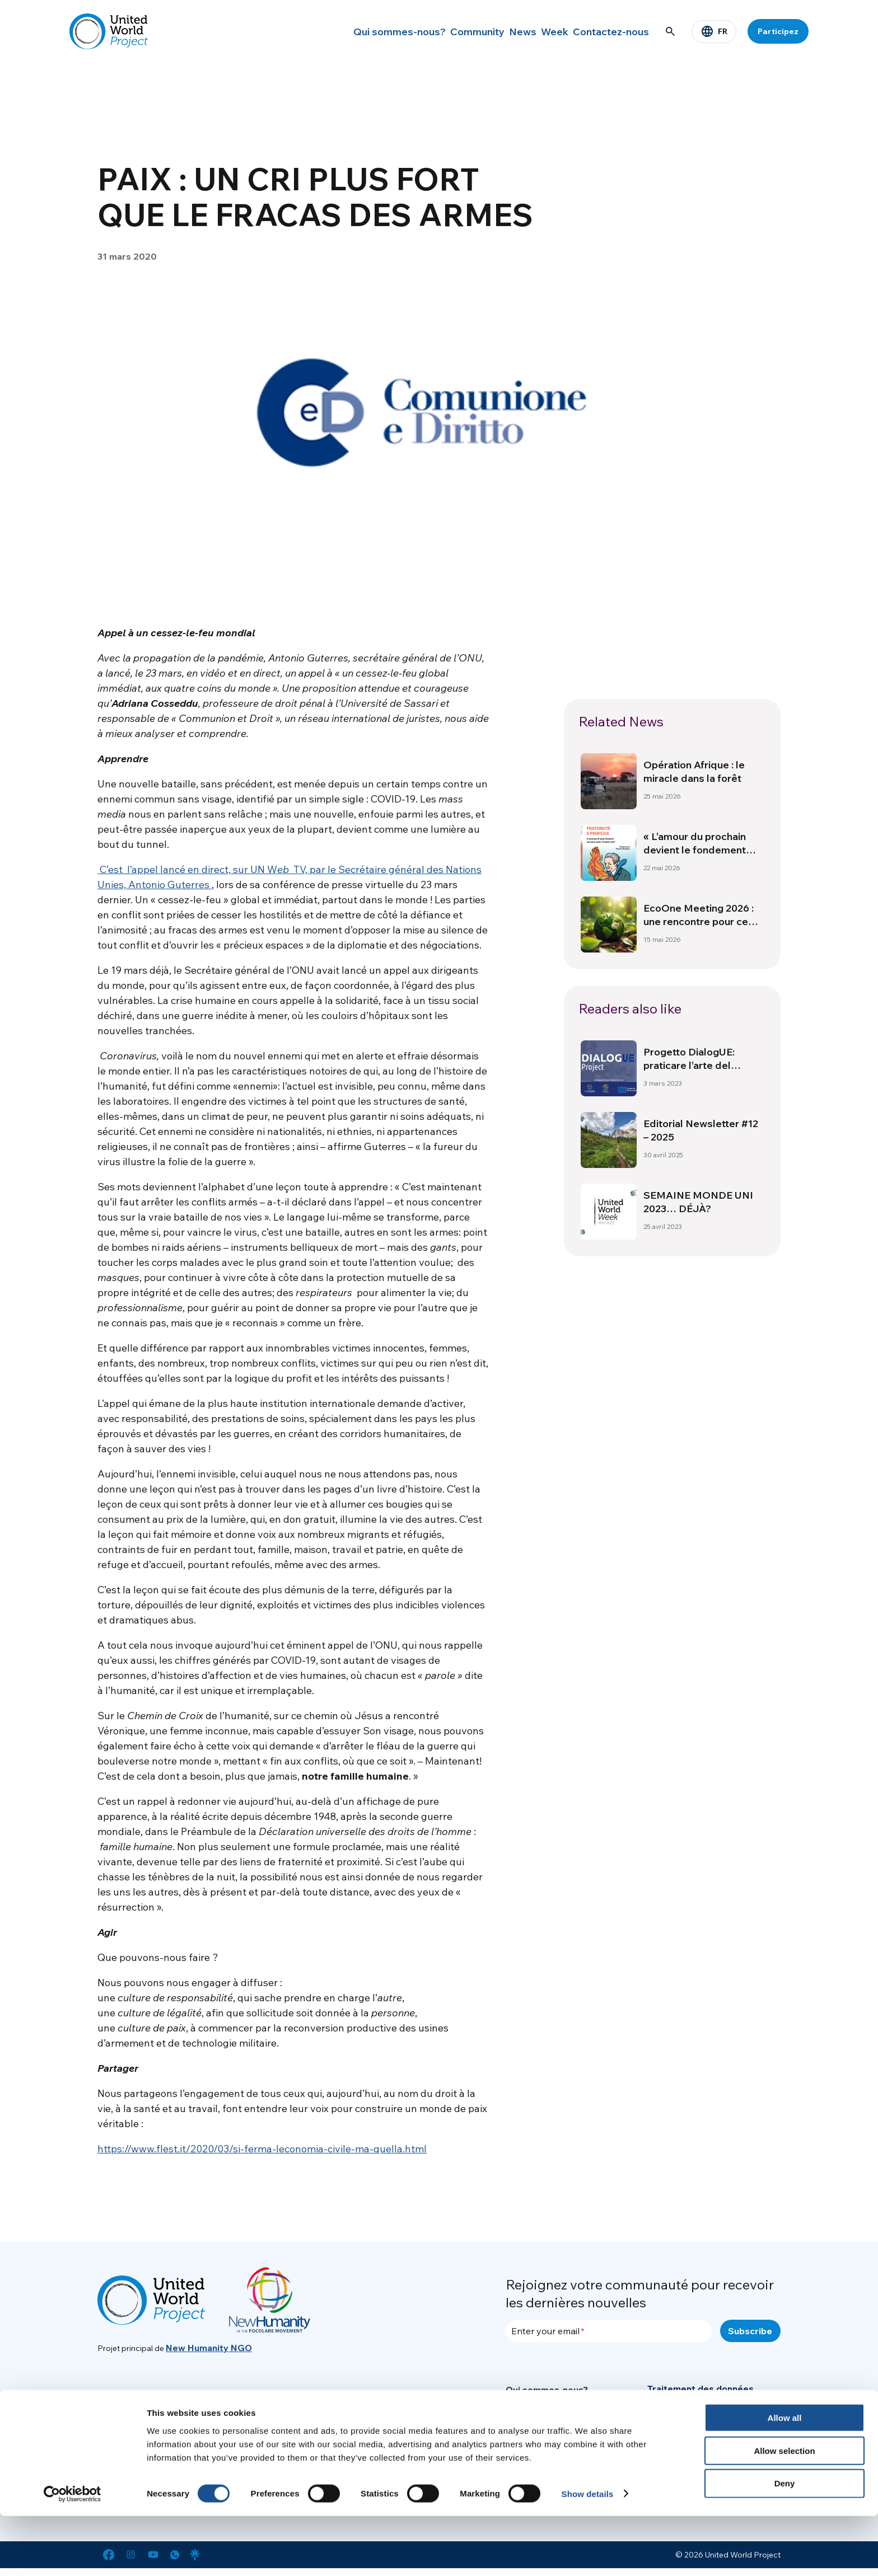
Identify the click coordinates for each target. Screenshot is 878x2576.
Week (543, 31)
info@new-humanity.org (258, 2416)
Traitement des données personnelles (700, 2394)
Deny (784, 2544)
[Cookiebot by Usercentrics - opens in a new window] (73, 2554)
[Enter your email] (609, 2331)
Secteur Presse (540, 2446)
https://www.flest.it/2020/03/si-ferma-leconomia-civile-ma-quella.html (262, 2148)
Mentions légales (684, 2438)
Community (444, 31)
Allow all (785, 2478)
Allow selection (784, 2511)
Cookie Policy (676, 2419)
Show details (588, 2554)
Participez (778, 31)
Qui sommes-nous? (363, 31)
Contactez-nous (608, 31)
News (499, 31)
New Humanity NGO (209, 2347)
